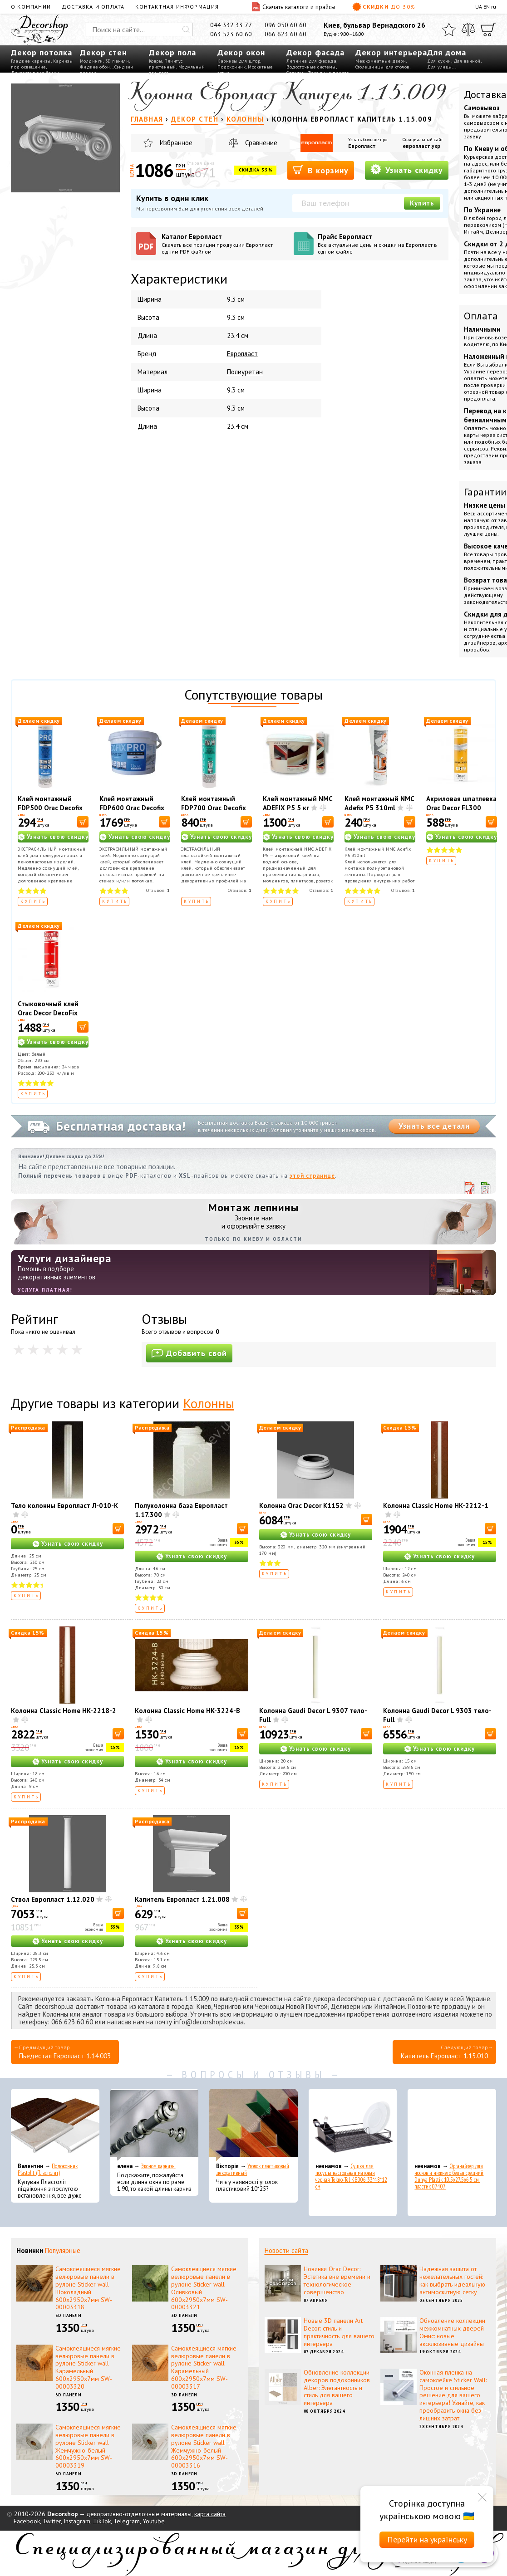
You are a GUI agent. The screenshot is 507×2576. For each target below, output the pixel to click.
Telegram (126, 2521)
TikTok (102, 2521)
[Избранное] (449, 29)
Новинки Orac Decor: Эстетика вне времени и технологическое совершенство (337, 2280)
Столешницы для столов (382, 67)
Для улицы (439, 67)
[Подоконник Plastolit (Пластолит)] (55, 2125)
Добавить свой (189, 1353)
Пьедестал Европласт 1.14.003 (65, 2056)
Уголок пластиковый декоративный (252, 2169)
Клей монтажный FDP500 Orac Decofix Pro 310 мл (50, 807)
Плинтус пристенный (166, 64)
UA (478, 6)
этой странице (312, 1176)
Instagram (77, 2521)
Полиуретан (245, 371)
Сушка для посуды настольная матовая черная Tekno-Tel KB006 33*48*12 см (351, 2176)
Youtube (154, 2521)
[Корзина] (488, 29)
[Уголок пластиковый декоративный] (253, 2125)
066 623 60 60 (285, 34)
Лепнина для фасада (311, 61)
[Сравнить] (468, 29)
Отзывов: (158, 890)
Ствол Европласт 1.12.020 (52, 1899)
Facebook (27, 2521)
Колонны (208, 1403)
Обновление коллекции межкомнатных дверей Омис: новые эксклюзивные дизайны (452, 2331)
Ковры (155, 61)
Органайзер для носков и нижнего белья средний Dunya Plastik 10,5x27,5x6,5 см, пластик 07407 (448, 2176)
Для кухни (439, 61)
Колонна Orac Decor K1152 (301, 1505)
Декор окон (241, 52)
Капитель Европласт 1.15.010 (444, 2056)
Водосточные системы (311, 67)
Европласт (362, 145)
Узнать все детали (434, 1126)
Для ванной (467, 61)
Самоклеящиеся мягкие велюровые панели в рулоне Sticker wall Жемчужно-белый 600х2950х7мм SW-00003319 (88, 2446)
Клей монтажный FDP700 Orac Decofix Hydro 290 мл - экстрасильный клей (214, 812)
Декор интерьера (391, 52)
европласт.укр (421, 145)
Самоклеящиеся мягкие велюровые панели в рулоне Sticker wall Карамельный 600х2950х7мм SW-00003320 (88, 2367)
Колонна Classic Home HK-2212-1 (435, 1505)
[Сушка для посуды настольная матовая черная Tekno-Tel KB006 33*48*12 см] (353, 2125)
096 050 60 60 (285, 25)
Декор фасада (315, 52)
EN (486, 6)
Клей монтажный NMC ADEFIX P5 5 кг (297, 803)
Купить (422, 203)
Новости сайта (286, 2250)
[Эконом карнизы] (154, 2125)
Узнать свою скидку (58, 837)
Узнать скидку (406, 169)
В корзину (321, 170)
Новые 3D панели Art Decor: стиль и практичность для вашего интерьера (339, 2331)
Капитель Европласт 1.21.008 (182, 1899)
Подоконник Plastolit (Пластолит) (48, 2169)
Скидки (384, 6)
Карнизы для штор (238, 61)
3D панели (117, 61)
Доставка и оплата (93, 6)
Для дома (446, 52)
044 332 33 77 (231, 25)
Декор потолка (41, 52)
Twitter (52, 2521)
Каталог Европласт (224, 243)
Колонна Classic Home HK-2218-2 (63, 1710)
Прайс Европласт (380, 243)
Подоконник (231, 67)
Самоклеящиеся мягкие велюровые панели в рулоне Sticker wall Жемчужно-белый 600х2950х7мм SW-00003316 (203, 2446)
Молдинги (91, 61)
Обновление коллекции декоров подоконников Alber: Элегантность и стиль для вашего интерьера (337, 2387)
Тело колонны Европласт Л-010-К (64, 1505)
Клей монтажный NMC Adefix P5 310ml (379, 803)
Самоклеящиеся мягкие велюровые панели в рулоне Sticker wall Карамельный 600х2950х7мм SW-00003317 (203, 2367)
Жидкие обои (95, 67)
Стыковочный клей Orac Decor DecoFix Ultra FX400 (48, 1012)
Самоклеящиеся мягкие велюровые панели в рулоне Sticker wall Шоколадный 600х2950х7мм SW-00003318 (88, 2288)
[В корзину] (83, 822)
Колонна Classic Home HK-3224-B (187, 1710)
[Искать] (186, 29)
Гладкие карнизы (31, 61)
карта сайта (210, 2514)
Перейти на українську (427, 2539)
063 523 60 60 (231, 34)
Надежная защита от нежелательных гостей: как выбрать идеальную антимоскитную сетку (452, 2280)
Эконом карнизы (158, 2166)
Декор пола (172, 52)
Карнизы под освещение (42, 64)
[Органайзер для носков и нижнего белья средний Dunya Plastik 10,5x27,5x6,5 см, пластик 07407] (452, 2125)
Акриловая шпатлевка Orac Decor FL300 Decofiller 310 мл (461, 807)
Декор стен (103, 52)
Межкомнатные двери (380, 61)
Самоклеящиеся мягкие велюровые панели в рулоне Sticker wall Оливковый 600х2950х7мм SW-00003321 (203, 2288)
